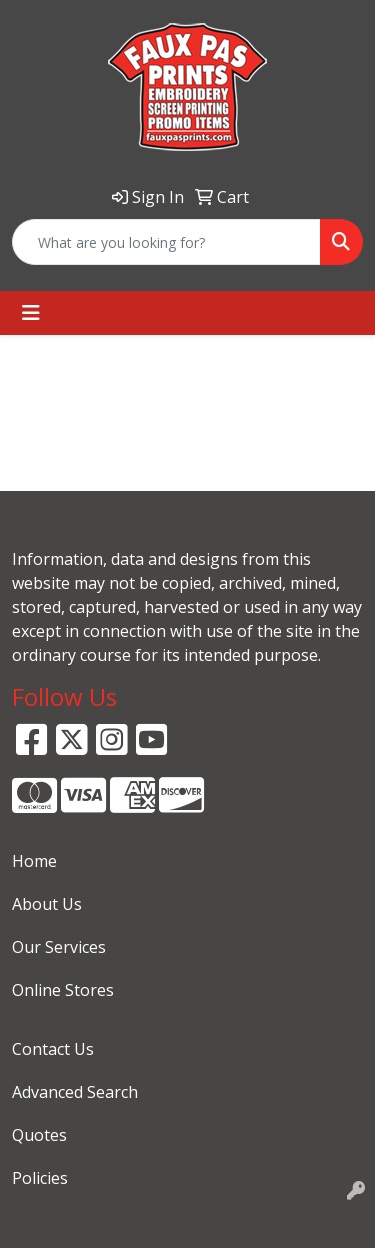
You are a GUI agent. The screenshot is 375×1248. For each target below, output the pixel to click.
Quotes (39, 1135)
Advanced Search (75, 1092)
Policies (40, 1178)
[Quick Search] (166, 242)
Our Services (59, 947)
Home (34, 861)
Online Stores (63, 990)
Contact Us (53, 1049)
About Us (47, 904)
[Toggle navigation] (31, 313)
